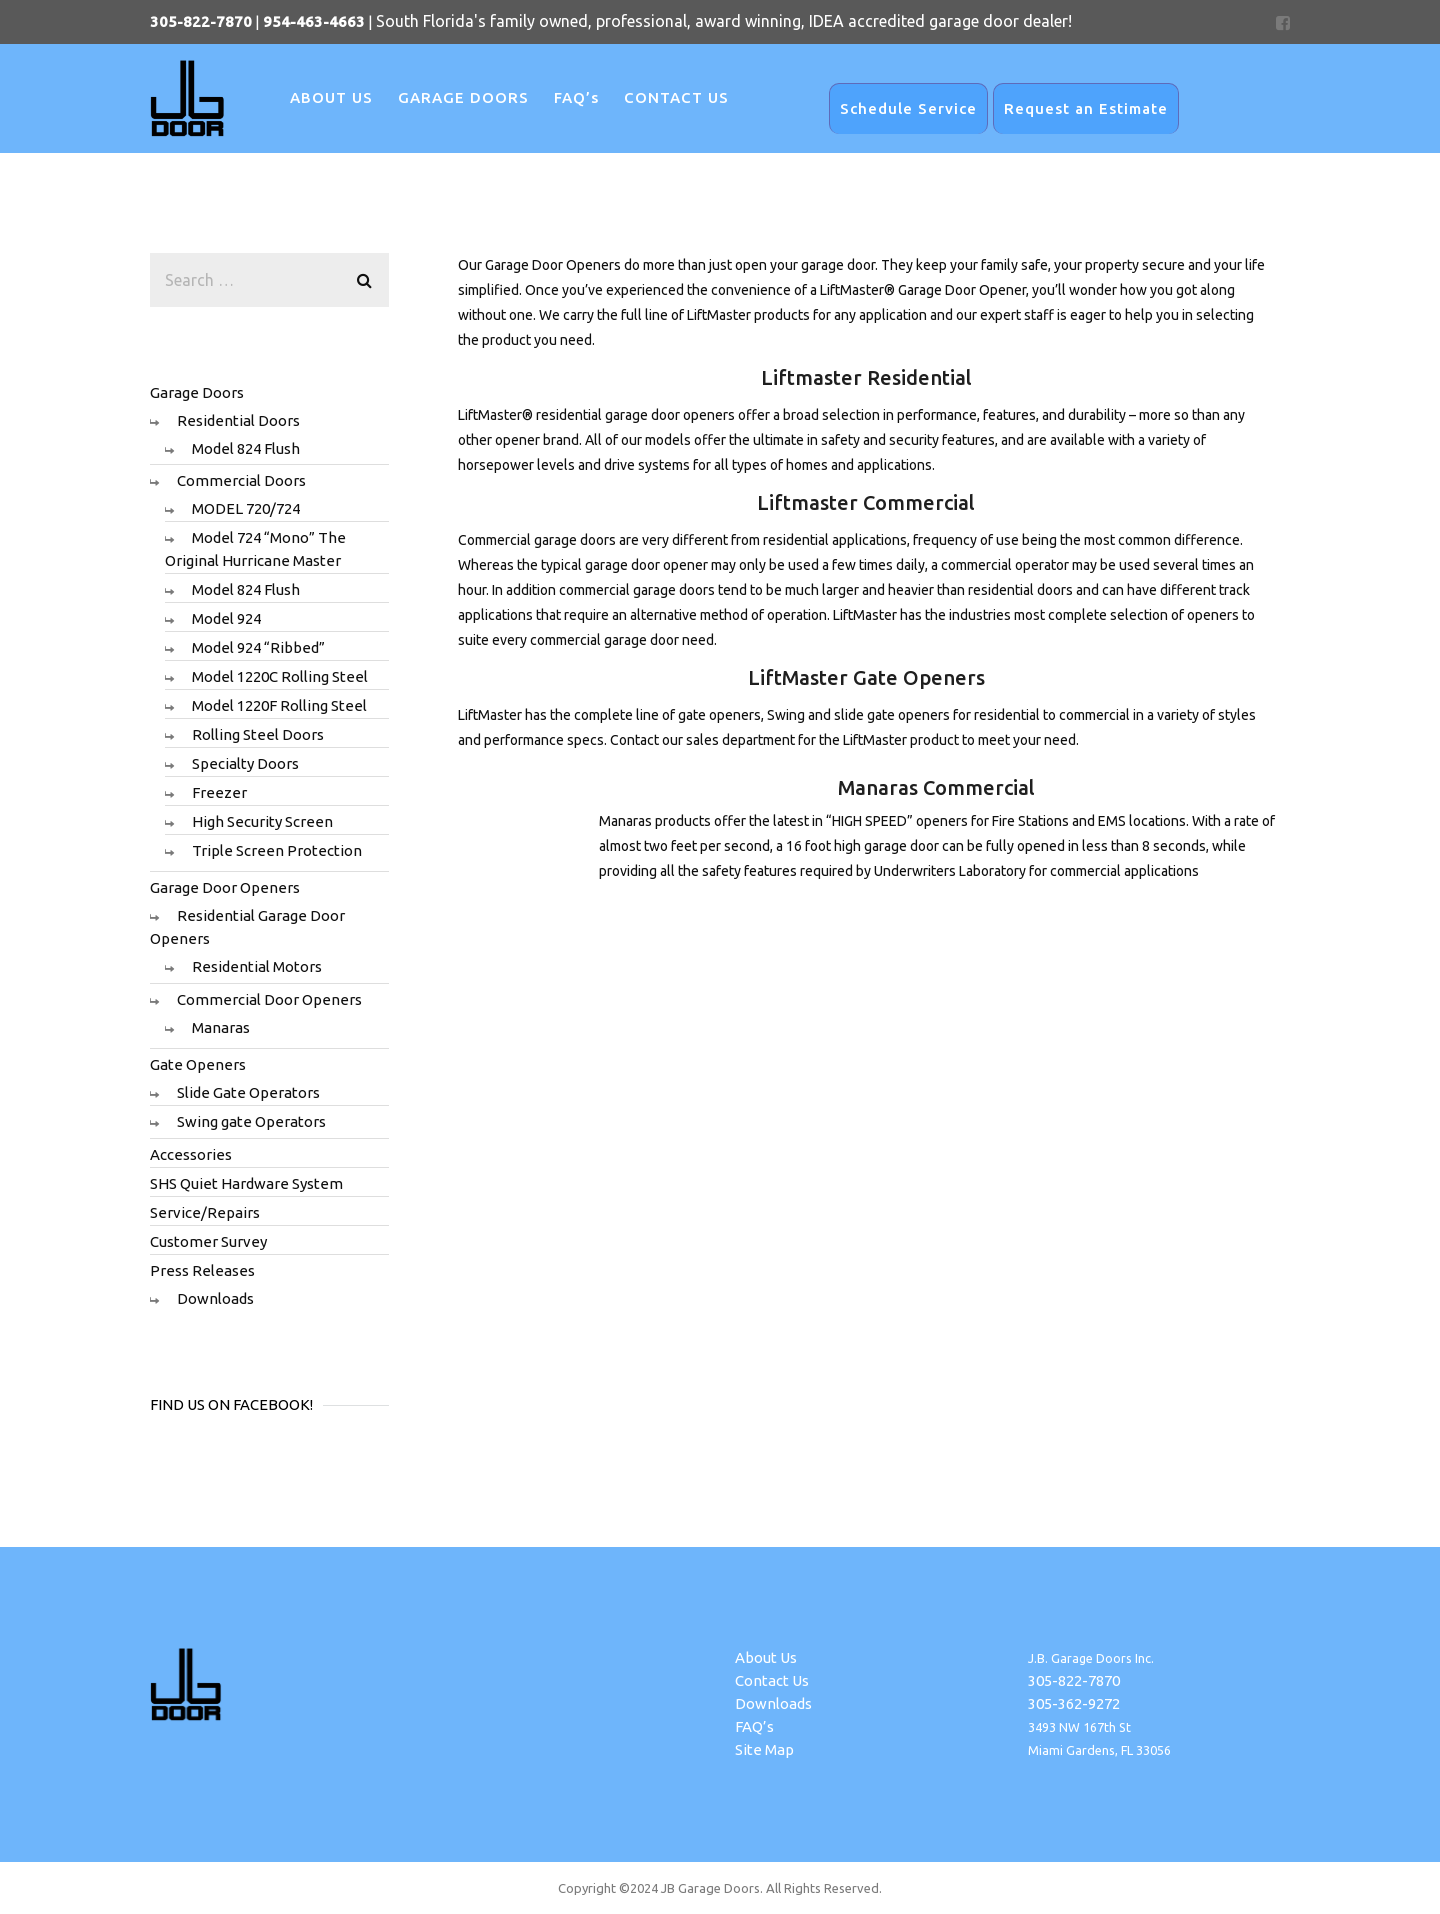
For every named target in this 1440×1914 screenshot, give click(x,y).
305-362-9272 (1074, 1703)
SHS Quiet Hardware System (246, 1183)
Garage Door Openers (225, 887)
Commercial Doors (241, 480)
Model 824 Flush (246, 448)
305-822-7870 (1074, 1680)
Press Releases (202, 1270)
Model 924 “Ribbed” (258, 647)
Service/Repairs (205, 1212)
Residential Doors (238, 420)
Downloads (215, 1298)
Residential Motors (257, 966)
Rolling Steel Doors (258, 734)
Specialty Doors (245, 763)
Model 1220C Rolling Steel (280, 676)
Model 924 (226, 618)
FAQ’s (754, 1726)
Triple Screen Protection (277, 850)
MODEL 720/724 (246, 508)
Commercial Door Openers (269, 999)
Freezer (219, 792)
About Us (766, 1657)
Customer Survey (208, 1241)
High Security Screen (262, 821)
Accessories (191, 1154)
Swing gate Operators (251, 1121)
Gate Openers (198, 1064)
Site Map (764, 1749)
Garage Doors (197, 392)
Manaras (221, 1027)
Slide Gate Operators (248, 1092)
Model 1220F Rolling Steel (279, 705)
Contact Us (772, 1680)
